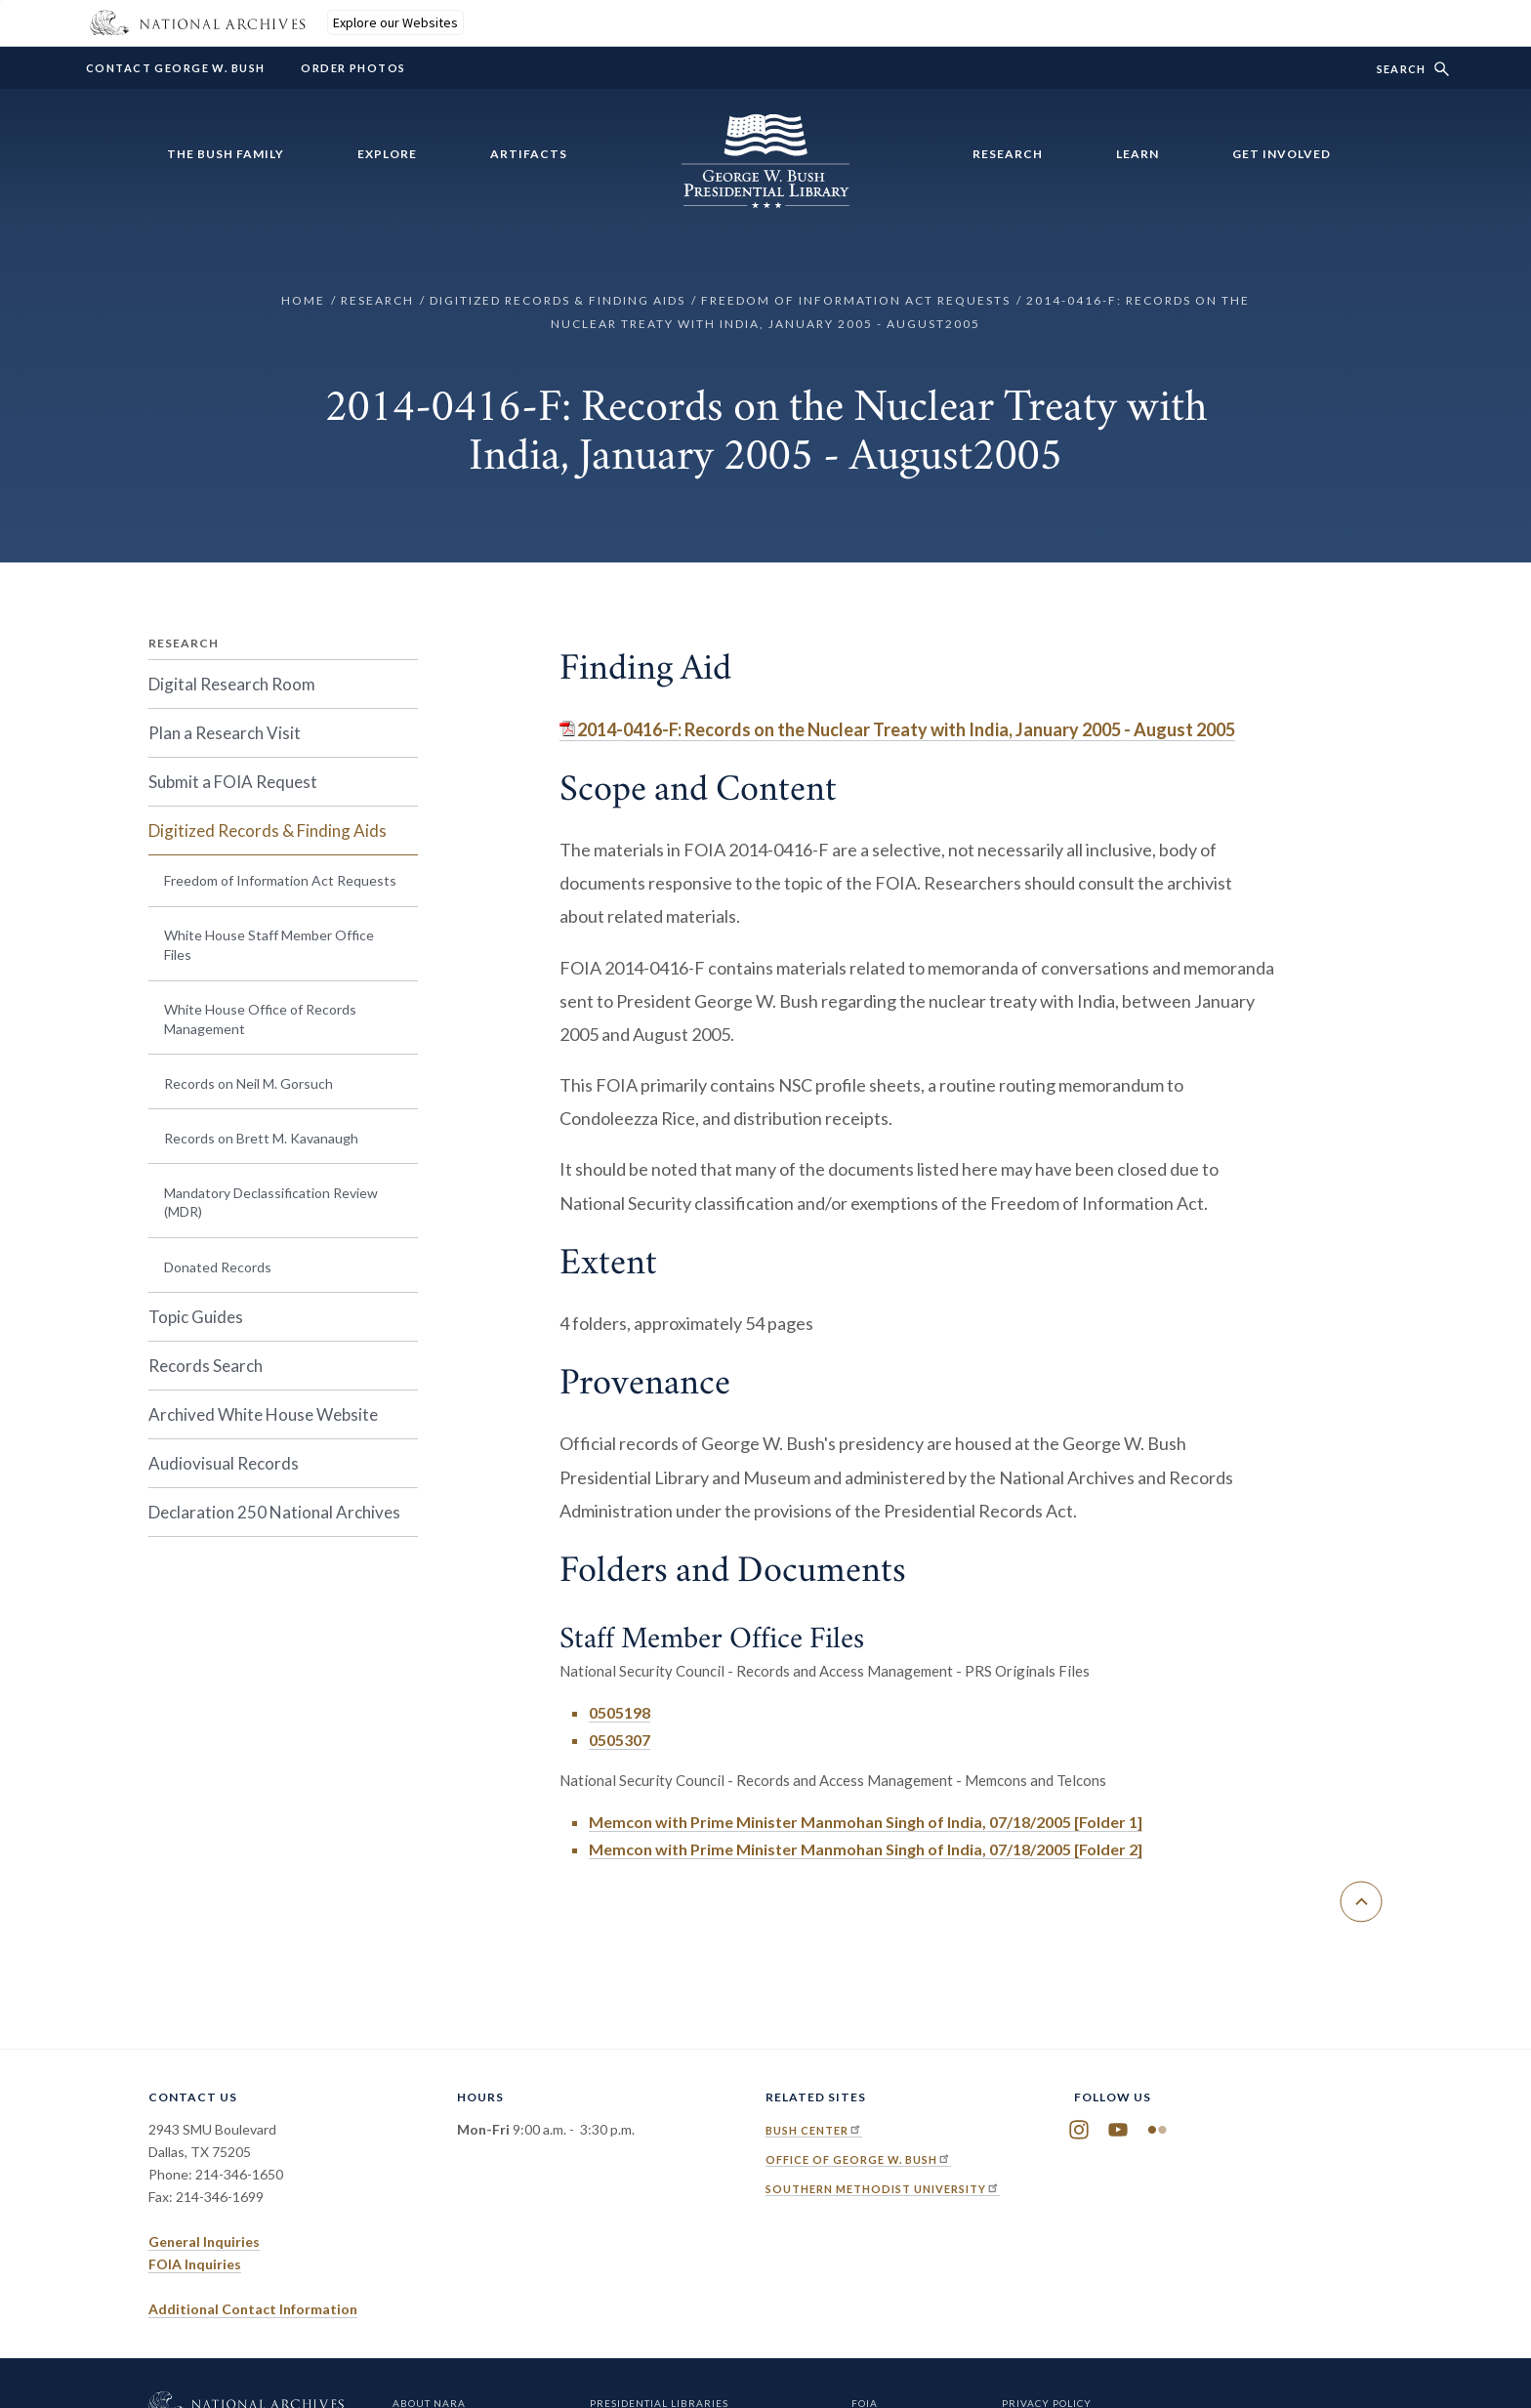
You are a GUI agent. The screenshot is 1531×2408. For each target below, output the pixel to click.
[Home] (765, 196)
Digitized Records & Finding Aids (557, 300)
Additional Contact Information (252, 2309)
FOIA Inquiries (194, 2264)
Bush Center (814, 2130)
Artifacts (528, 153)
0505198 (619, 1712)
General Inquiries (204, 2241)
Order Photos (353, 68)
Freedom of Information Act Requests (856, 300)
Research (1007, 153)
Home (303, 300)
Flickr (1157, 2130)
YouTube (1118, 2130)
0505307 (619, 1739)
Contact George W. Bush (175, 68)
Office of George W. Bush (858, 2159)
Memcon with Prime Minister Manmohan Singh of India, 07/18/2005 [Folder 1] (865, 1821)
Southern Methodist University (883, 2188)
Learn (1137, 153)
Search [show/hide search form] (1401, 68)
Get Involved (1281, 153)
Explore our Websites (395, 22)
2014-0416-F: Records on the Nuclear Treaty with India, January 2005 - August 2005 (906, 729)
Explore (387, 153)
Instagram (1079, 2130)
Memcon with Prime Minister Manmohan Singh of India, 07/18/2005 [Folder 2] (865, 1849)
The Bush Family (225, 153)
